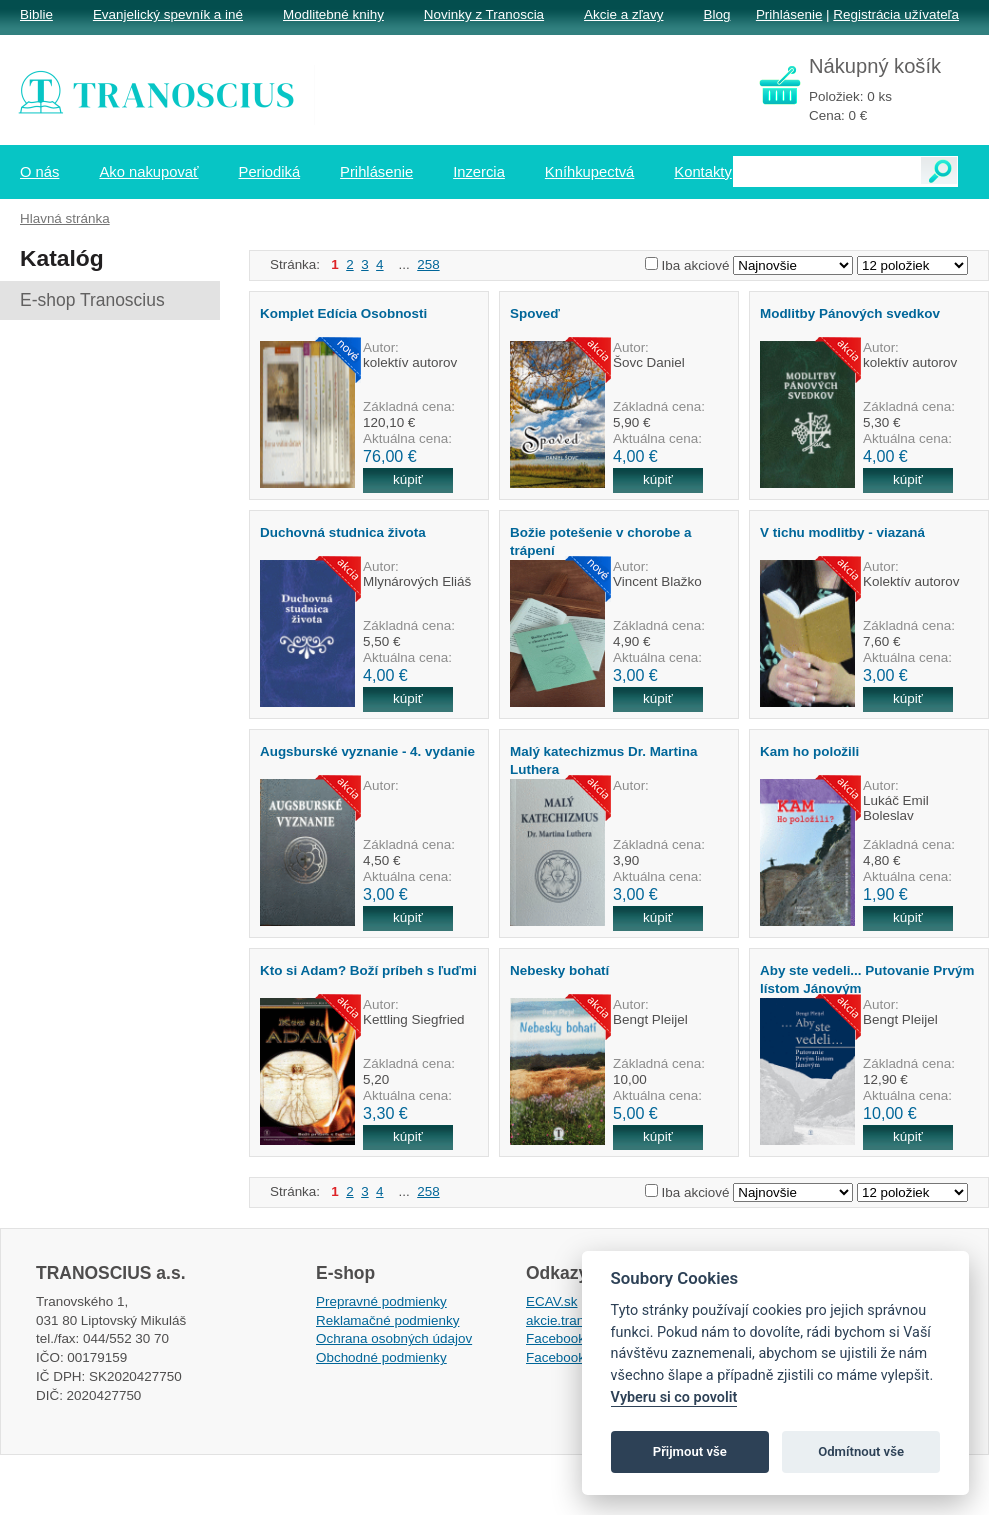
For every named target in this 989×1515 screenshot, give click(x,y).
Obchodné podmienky (381, 1357)
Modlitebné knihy (333, 14)
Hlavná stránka (65, 218)
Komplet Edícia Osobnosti (343, 313)
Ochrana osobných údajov (394, 1338)
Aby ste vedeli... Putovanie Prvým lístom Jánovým (867, 979)
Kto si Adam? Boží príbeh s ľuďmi (368, 970)
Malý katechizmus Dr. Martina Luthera (603, 760)
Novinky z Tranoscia (484, 14)
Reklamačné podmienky (387, 1320)
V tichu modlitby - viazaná (842, 532)
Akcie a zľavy (623, 14)
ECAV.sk (552, 1301)
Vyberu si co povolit (674, 1397)
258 (428, 264)
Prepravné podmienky (381, 1301)
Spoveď (535, 313)
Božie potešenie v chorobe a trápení (600, 541)
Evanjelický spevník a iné (168, 14)
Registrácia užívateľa (896, 14)
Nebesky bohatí (559, 970)
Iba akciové (696, 265)
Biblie (36, 14)
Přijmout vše (690, 1451)
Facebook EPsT (574, 1357)
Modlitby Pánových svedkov (850, 313)
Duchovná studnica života (343, 532)
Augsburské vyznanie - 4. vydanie (367, 751)
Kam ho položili (809, 751)
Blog (716, 14)
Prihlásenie (789, 14)
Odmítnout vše (861, 1451)
